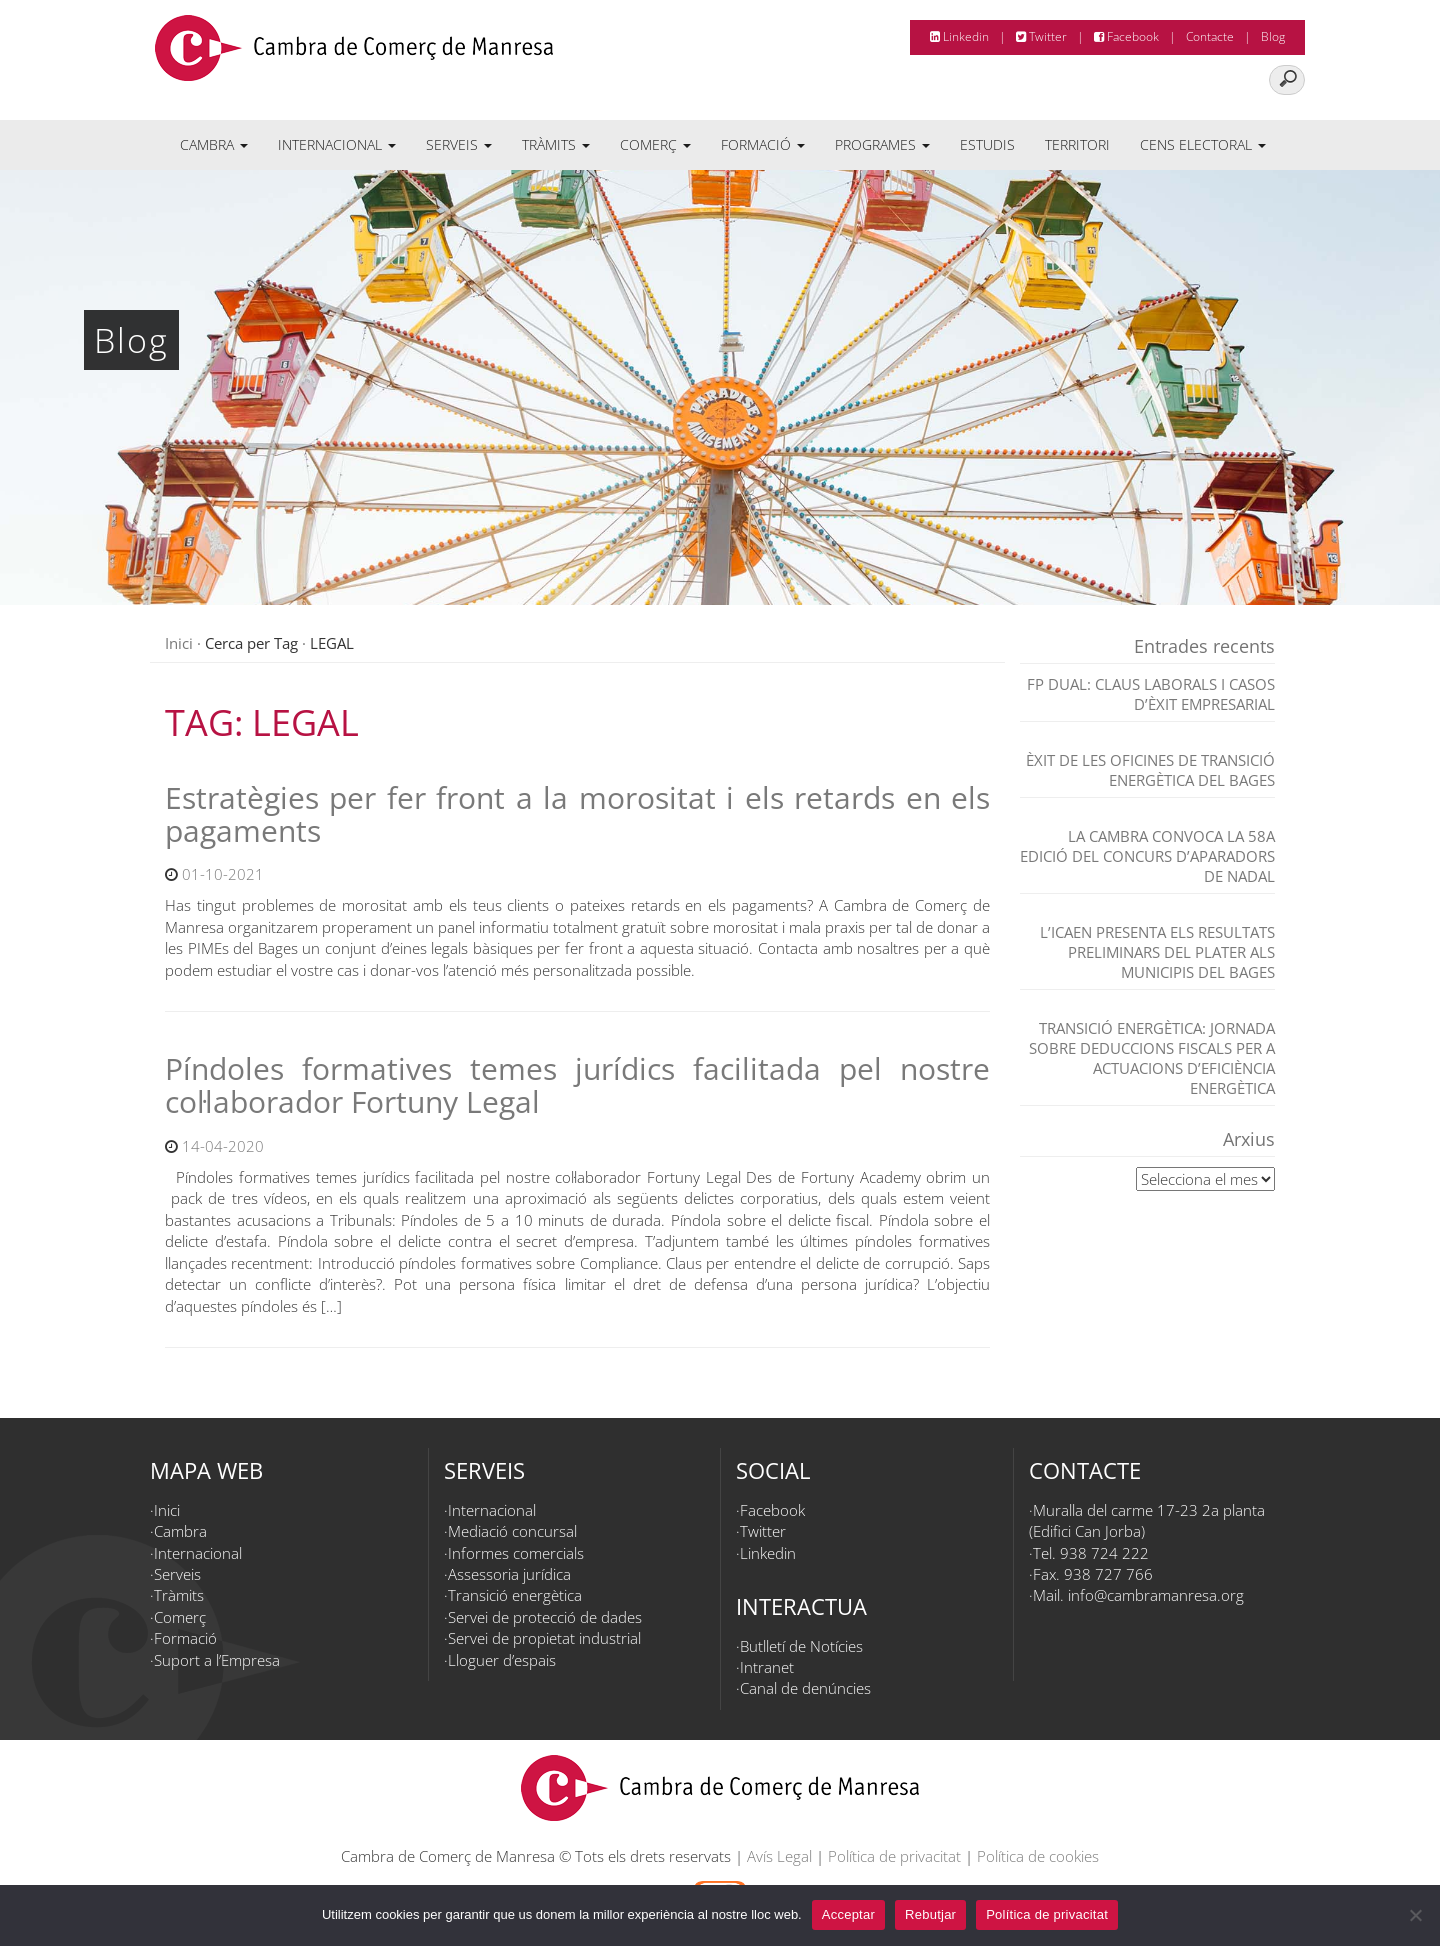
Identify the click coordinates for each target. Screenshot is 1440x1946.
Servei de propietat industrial (544, 1638)
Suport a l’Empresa (217, 1660)
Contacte (1210, 36)
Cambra (214, 144)
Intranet (767, 1667)
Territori (1077, 144)
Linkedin (959, 36)
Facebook (1126, 36)
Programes (882, 144)
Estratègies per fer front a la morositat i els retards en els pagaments (577, 814)
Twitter (1041, 36)
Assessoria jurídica (509, 1574)
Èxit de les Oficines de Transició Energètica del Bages (1150, 770)
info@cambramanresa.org (1156, 1595)
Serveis (459, 144)
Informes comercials (516, 1553)
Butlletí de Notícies (801, 1646)
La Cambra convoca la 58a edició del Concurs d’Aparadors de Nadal (1147, 856)
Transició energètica (515, 1595)
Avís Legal (779, 1856)
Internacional (337, 144)
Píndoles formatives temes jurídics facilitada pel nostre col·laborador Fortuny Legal (577, 1085)
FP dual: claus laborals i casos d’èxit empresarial (1151, 694)
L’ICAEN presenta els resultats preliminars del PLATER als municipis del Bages (1157, 952)
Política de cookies (1038, 1856)
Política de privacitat (894, 1856)
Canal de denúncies (805, 1688)
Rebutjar (930, 1914)
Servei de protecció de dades (545, 1617)
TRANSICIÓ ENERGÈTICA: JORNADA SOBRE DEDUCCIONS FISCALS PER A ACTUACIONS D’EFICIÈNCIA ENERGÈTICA (1152, 1058)
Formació (763, 144)
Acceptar (848, 1914)
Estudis (987, 144)
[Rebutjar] (1415, 1915)
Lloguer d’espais (502, 1660)
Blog (1273, 36)
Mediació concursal (512, 1531)
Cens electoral (1203, 144)
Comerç (655, 144)
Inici (179, 643)
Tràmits (556, 144)
